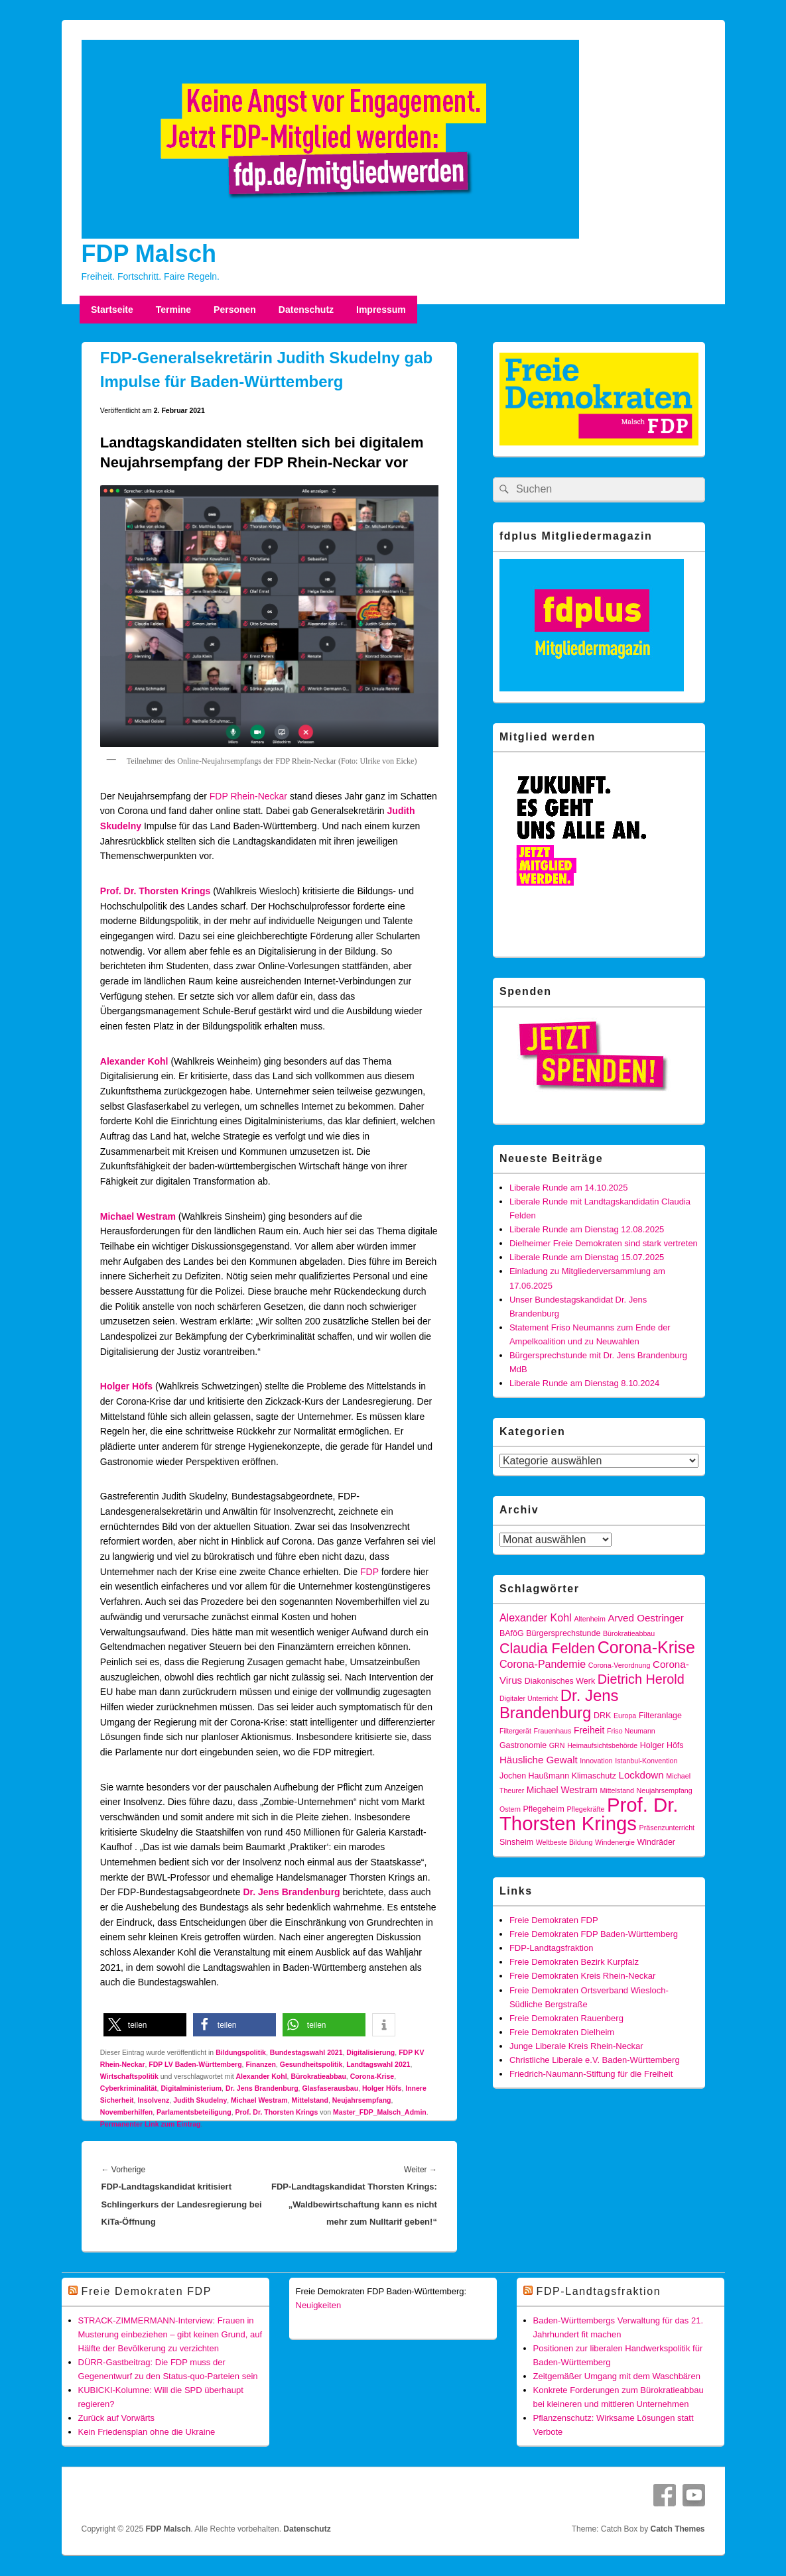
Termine (173, 309)
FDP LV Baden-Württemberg (195, 2064)
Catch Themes (677, 2529)
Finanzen (260, 2064)
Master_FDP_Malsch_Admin (379, 2112)
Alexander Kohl (134, 1061)
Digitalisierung (370, 2052)
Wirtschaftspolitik (129, 2076)
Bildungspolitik (241, 2052)
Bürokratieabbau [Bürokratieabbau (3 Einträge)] (629, 1633)
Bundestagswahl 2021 (306, 2052)
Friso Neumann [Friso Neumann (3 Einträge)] (631, 1731)
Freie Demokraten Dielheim (561, 2032)
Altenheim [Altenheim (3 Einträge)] (589, 1619)
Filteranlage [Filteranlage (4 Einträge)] (660, 1715)
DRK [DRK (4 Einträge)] (602, 1715)
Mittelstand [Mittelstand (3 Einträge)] (617, 1790)
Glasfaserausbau (330, 2088)
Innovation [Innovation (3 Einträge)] (596, 1761)
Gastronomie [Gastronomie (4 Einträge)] (523, 1745)
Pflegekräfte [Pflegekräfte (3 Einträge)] (585, 1809)
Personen (235, 309)
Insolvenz (153, 2100)
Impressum (381, 309)
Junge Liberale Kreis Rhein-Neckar (576, 2046)
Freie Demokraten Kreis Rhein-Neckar (582, 1976)
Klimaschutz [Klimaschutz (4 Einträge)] (594, 1776)
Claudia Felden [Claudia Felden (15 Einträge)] (547, 1649)
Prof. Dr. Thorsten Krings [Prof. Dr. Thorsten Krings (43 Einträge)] (589, 1814)
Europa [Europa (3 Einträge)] (625, 1716)
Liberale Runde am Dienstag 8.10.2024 (584, 1383)
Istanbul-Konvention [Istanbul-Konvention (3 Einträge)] (646, 1761)
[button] (144, 2024)
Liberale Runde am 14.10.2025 (568, 1188)
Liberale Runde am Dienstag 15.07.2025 (586, 1257)
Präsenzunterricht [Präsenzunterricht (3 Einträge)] (667, 1828)
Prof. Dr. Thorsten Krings (155, 891)
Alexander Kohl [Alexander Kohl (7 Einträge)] (535, 1617)
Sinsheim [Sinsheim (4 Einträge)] (516, 1842)
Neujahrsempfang (361, 2100)
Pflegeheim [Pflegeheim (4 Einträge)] (543, 1809)
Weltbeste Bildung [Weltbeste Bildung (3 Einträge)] (564, 1842)
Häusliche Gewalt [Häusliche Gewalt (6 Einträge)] (538, 1759)
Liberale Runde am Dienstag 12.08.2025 (586, 1229)
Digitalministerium (191, 2088)
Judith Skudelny (200, 2100)
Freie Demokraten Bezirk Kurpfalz (574, 1962)
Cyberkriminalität (128, 2088)
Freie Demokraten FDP (553, 1920)
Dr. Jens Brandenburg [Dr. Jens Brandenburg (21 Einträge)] (559, 1704)
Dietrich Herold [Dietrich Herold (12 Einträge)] (641, 1679)
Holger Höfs (126, 1386)
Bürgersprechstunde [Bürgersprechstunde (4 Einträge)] (563, 1633)
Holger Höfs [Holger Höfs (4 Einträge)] (662, 1745)
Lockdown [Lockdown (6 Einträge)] (641, 1775)
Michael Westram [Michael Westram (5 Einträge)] (562, 1790)
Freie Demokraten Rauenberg (566, 2018)
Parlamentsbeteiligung (194, 2112)
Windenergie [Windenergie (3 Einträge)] (615, 1842)
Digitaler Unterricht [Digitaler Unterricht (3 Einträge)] (528, 1698)
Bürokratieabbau (318, 2076)
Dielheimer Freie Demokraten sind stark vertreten (603, 1243)
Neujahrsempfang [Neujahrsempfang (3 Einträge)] (664, 1790)
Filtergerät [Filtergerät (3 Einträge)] (515, 1731)
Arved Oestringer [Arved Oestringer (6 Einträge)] (645, 1617)
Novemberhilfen (126, 2112)
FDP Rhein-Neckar (248, 796)
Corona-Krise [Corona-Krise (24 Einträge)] (646, 1647)
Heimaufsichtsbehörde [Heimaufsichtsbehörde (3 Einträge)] (602, 1745)
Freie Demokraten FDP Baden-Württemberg (593, 1934)
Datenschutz (306, 309)
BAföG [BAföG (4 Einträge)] (511, 1633)
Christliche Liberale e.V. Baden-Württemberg (594, 2060)
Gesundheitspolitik (311, 2064)
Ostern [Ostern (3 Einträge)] (510, 1809)
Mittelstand (310, 2100)
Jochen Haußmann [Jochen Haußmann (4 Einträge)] (534, 1776)
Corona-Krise (372, 2076)
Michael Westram (259, 2100)
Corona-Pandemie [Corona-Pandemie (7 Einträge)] (542, 1664)
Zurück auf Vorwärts (116, 2418)
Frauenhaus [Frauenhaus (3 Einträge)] (553, 1731)
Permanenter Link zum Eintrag (150, 2124)
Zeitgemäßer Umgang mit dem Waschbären (616, 2376)
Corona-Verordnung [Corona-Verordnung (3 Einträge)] (619, 1665)
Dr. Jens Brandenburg (291, 1892)
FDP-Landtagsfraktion (551, 1948)
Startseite (112, 309)
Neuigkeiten (319, 2305)
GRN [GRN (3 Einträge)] (557, 1745)
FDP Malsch (149, 253)
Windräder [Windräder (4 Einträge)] (656, 1842)
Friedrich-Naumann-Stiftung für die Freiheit (591, 2074)
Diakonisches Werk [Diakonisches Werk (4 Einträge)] (560, 1681)
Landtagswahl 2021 (378, 2064)
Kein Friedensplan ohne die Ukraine (147, 2432)
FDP (369, 1571)
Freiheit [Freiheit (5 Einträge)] (589, 1730)
